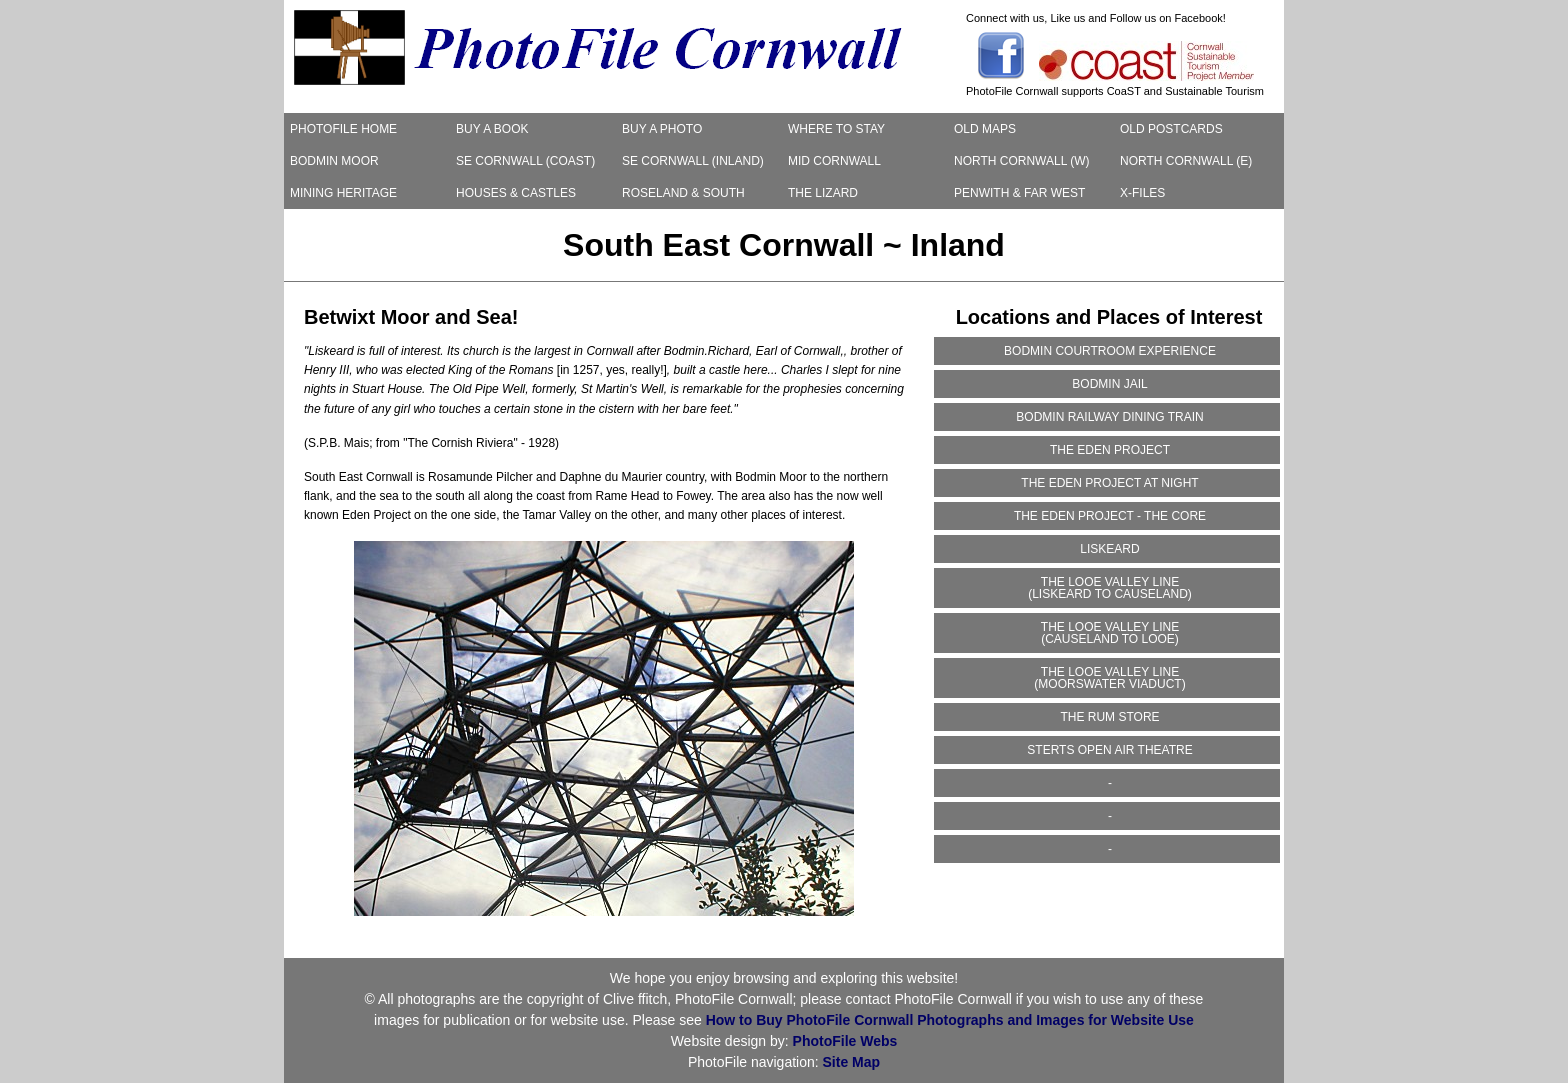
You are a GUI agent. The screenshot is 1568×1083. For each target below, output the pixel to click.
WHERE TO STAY (836, 129)
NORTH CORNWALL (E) (1186, 161)
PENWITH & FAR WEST (1019, 193)
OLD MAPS (985, 129)
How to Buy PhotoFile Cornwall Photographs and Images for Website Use (950, 1020)
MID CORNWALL (834, 161)
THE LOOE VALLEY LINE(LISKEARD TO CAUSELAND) (1110, 588)
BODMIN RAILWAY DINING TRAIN (1109, 417)
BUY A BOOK (492, 129)
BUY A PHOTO (662, 129)
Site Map (852, 1062)
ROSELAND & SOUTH (683, 193)
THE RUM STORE (1109, 717)
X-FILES (1142, 193)
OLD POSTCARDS (1171, 129)
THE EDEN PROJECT (1110, 450)
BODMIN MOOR (334, 161)
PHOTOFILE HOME (343, 129)
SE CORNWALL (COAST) (525, 161)
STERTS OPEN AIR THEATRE (1109, 750)
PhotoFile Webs (845, 1041)
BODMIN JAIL (1109, 384)
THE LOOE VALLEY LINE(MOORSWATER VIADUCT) (1109, 678)
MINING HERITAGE (343, 193)
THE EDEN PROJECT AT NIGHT (1109, 483)
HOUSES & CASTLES (516, 193)
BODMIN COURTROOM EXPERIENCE (1110, 351)
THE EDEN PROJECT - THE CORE (1110, 516)
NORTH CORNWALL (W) (1022, 161)
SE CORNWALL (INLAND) (693, 161)
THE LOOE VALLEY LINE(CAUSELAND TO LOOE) (1110, 633)
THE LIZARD (823, 193)
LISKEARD (1109, 549)
